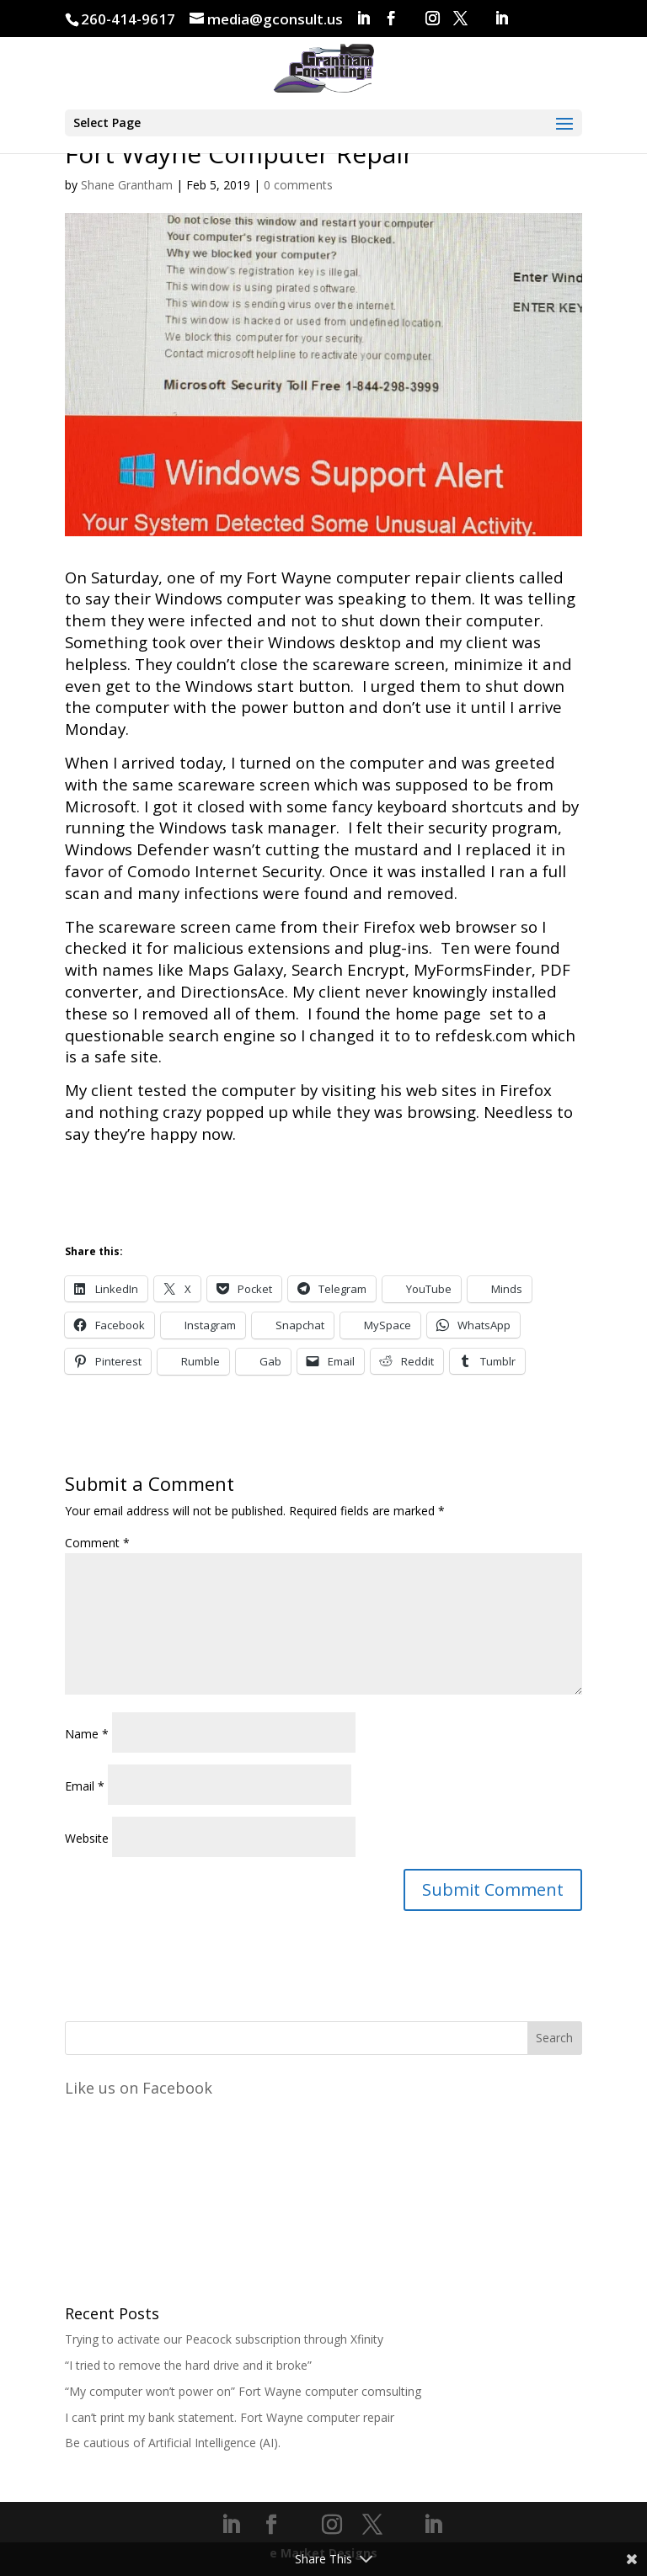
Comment (97, 1543)
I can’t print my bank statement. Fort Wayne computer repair (229, 2417)
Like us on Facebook (138, 2088)
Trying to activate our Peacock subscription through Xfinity (224, 2339)
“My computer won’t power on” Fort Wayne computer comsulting (243, 2391)
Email (84, 1786)
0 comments (298, 185)
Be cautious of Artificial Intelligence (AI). (173, 2443)
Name (87, 1734)
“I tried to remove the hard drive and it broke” (188, 2365)
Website (87, 1838)
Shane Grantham (127, 185)
